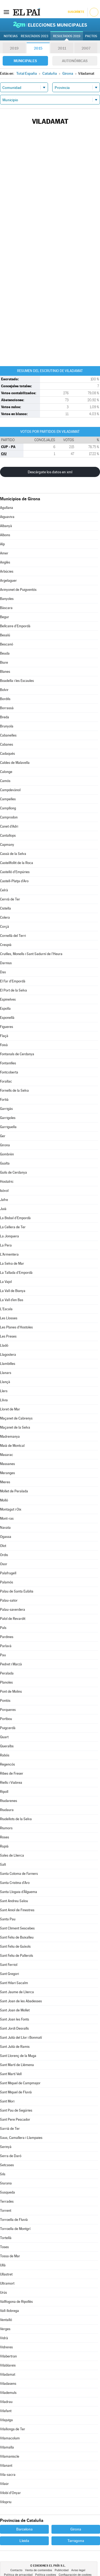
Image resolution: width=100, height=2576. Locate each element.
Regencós (7, 1764)
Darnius (6, 963)
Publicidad (62, 2570)
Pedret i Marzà (11, 1664)
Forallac (6, 1081)
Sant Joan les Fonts (14, 2019)
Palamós (6, 1582)
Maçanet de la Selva (15, 1427)
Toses (4, 2247)
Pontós (5, 1701)
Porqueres (8, 1710)
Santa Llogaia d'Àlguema (18, 1892)
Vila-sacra (7, 2475)
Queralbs (7, 1746)
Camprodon (9, 817)
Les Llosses (8, 1318)
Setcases (7, 2165)
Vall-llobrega (9, 2311)
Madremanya (10, 1437)
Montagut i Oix (10, 1509)
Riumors (6, 1828)
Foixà (4, 1045)
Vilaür (4, 2484)
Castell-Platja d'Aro (14, 881)
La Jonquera (9, 1236)
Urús (3, 2292)
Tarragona (75, 2541)
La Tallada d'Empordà (16, 1273)
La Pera (6, 1245)
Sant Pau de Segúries (16, 2110)
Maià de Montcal (12, 1446)
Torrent (5, 2211)
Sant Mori (7, 2101)
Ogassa (5, 1537)
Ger (2, 1136)
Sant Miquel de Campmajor (20, 2083)
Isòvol (4, 1191)
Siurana (6, 2183)
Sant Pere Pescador (15, 2119)
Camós (5, 781)
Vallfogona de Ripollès (16, 2302)
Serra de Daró (10, 2156)
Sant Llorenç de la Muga (18, 2056)
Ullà (3, 2265)
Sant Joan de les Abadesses (21, 2001)
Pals (3, 1628)
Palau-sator (9, 1600)
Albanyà (6, 526)
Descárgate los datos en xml (50, 472)
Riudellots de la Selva (16, 1819)
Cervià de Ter (10, 899)
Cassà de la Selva (13, 854)
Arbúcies (6, 571)
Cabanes (6, 744)
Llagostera (8, 1355)
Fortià (4, 1100)
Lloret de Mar (10, 1409)
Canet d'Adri (9, 826)
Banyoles (7, 599)
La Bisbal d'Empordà (15, 1218)
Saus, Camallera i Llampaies (21, 2138)
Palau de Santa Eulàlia (16, 1591)
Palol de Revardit (12, 1619)
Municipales (25, 61)
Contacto (16, 2570)
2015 (38, 48)
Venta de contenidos (38, 2570)
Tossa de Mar (10, 2256)
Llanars (5, 1373)
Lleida (24, 2541)
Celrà (4, 890)
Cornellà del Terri (13, 936)
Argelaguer (8, 581)
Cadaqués (7, 754)
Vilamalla (7, 2447)
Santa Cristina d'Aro (15, 1883)
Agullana (6, 508)
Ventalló (6, 2320)
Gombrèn (7, 1154)
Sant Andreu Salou (14, 1901)
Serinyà (5, 2147)
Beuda (5, 653)
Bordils (5, 699)
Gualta (5, 1163)
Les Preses (8, 1336)
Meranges (7, 1473)
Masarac (6, 1455)
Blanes (5, 672)
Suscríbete (76, 12)
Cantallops (8, 835)
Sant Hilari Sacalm (14, 1983)
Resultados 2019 (66, 36)
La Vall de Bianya (12, 1291)
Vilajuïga (6, 2420)
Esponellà (7, 1018)
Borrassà (7, 708)
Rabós (4, 1755)
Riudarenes (8, 1801)
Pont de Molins (11, 1691)
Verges (5, 2329)
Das (3, 972)
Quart (4, 1737)
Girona (5, 1145)
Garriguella (8, 1127)
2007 (86, 48)
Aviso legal (78, 2570)
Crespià (5, 945)
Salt (3, 1864)
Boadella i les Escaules (17, 681)
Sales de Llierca (12, 1855)
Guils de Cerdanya (13, 1172)
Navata (5, 1528)
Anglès (5, 562)
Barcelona (24, 2529)
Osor (3, 1564)
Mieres (5, 1482)
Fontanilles (8, 1063)
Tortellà (5, 2238)
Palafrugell (8, 1573)
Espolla (5, 1009)
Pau (3, 1655)
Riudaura (7, 1810)
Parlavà (5, 1646)
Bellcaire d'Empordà (15, 626)
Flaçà (4, 1036)
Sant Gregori (9, 1974)
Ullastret (6, 2274)
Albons (5, 535)
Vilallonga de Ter (12, 2429)
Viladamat (7, 2374)
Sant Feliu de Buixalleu (17, 1937)
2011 (62, 48)
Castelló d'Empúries (15, 872)
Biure (4, 662)
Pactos (91, 36)
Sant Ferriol (8, 1965)
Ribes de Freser (11, 1773)
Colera (5, 917)
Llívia (4, 1400)
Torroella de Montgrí (15, 2229)
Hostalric (7, 1182)
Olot (3, 1546)
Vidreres (6, 2347)
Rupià (4, 1846)
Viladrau (6, 2402)
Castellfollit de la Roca (16, 863)
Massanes (7, 1464)
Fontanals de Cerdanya (17, 1054)
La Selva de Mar (12, 1263)
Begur (4, 617)
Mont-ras (7, 1518)
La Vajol (6, 1282)
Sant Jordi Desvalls (14, 2028)
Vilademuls (8, 2393)
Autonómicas (74, 61)
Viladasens (8, 2384)
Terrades (7, 2201)
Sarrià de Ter (10, 2129)
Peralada (7, 1673)
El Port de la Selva (13, 990)
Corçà (4, 927)
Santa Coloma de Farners (19, 1874)
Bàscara (6, 608)
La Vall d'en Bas (11, 1300)
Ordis (4, 1555)
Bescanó (6, 644)
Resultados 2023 (34, 36)
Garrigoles (7, 1118)
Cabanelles (8, 735)
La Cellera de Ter (13, 1227)
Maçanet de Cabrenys (16, 1418)
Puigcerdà (7, 1728)
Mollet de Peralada (14, 1491)
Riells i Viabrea (11, 1783)
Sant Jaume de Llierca (17, 1992)
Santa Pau (7, 1919)
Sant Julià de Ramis (15, 2047)
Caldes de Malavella (15, 763)
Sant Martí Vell (11, 2074)
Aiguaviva (7, 517)
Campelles (8, 799)
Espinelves (8, 999)
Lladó (4, 1345)
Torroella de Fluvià (14, 2220)
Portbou (6, 1719)
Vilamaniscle (9, 2456)
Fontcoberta (9, 1072)
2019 (14, 48)
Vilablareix (8, 2365)
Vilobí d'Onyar (10, 2493)
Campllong (8, 808)
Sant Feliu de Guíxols (15, 1946)
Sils (2, 2174)
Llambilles (7, 1364)
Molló (4, 1500)
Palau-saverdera (12, 1610)
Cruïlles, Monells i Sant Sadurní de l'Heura (31, 954)
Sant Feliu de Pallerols (16, 1956)
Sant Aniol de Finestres (17, 1910)
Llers (3, 1391)
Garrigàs (6, 1109)
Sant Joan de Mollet (15, 2010)
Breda (4, 717)
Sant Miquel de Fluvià (16, 2092)
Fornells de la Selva (14, 1090)
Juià (3, 1209)
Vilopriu (5, 2502)
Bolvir (4, 690)
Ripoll (4, 1792)
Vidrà (4, 2338)
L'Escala (6, 1309)
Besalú (5, 635)
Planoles (6, 1682)
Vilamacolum (10, 2438)
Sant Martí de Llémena (17, 2065)
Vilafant (5, 2411)
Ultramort (7, 2283)
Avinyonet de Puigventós (18, 590)
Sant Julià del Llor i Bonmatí (21, 2038)
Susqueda (7, 2192)
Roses (4, 1837)
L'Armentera (9, 1254)
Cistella (5, 908)
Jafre (4, 1200)
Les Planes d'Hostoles (16, 1327)
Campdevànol (10, 790)
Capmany (7, 845)
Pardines (6, 1637)
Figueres (6, 1027)
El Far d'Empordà (12, 981)
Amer (4, 553)
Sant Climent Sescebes (17, 1928)
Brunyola (6, 726)
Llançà (5, 1382)
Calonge (6, 772)
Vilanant (6, 2466)
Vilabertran (8, 2356)
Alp (2, 544)
